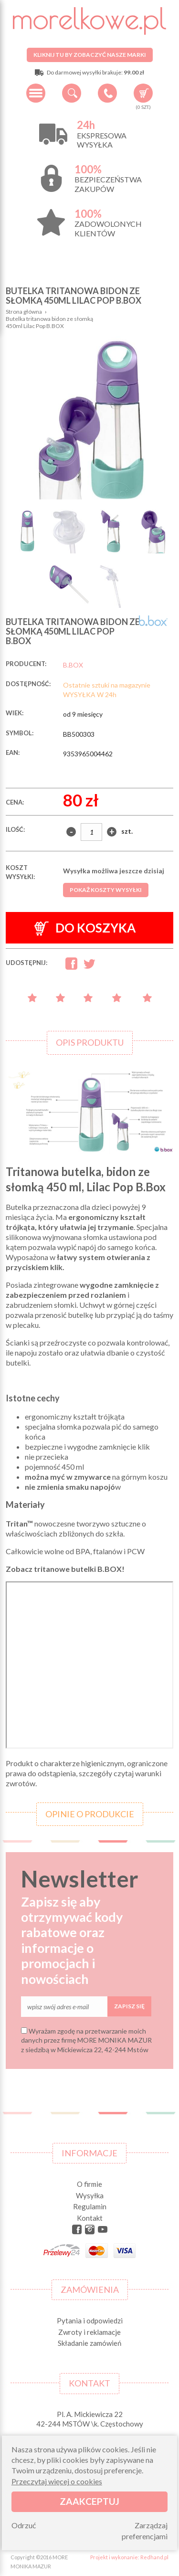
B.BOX (73, 665)
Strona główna (24, 311)
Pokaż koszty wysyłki (106, 889)
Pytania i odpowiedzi (90, 2320)
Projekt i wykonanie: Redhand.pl (129, 2557)
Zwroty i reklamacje (89, 2332)
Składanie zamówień (89, 2343)
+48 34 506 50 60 (107, 93)
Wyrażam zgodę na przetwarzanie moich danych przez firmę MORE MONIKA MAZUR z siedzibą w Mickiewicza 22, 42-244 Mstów (86, 2040)
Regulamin (89, 2206)
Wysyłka (90, 2195)
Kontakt (90, 2218)
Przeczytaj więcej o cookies (56, 2481)
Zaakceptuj (89, 2501)
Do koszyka (85, 928)
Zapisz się (129, 2006)
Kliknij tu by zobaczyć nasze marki (89, 54)
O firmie (89, 2184)
